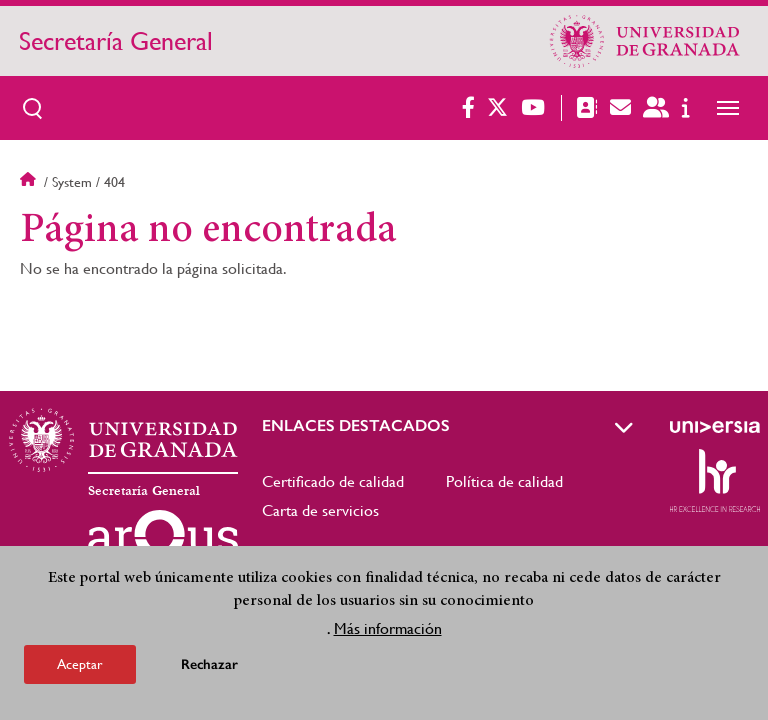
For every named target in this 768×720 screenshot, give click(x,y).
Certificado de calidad (333, 481)
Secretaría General (116, 41)
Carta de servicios (320, 510)
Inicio (30, 182)
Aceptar (80, 668)
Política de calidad (504, 481)
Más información (388, 632)
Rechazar (209, 668)
